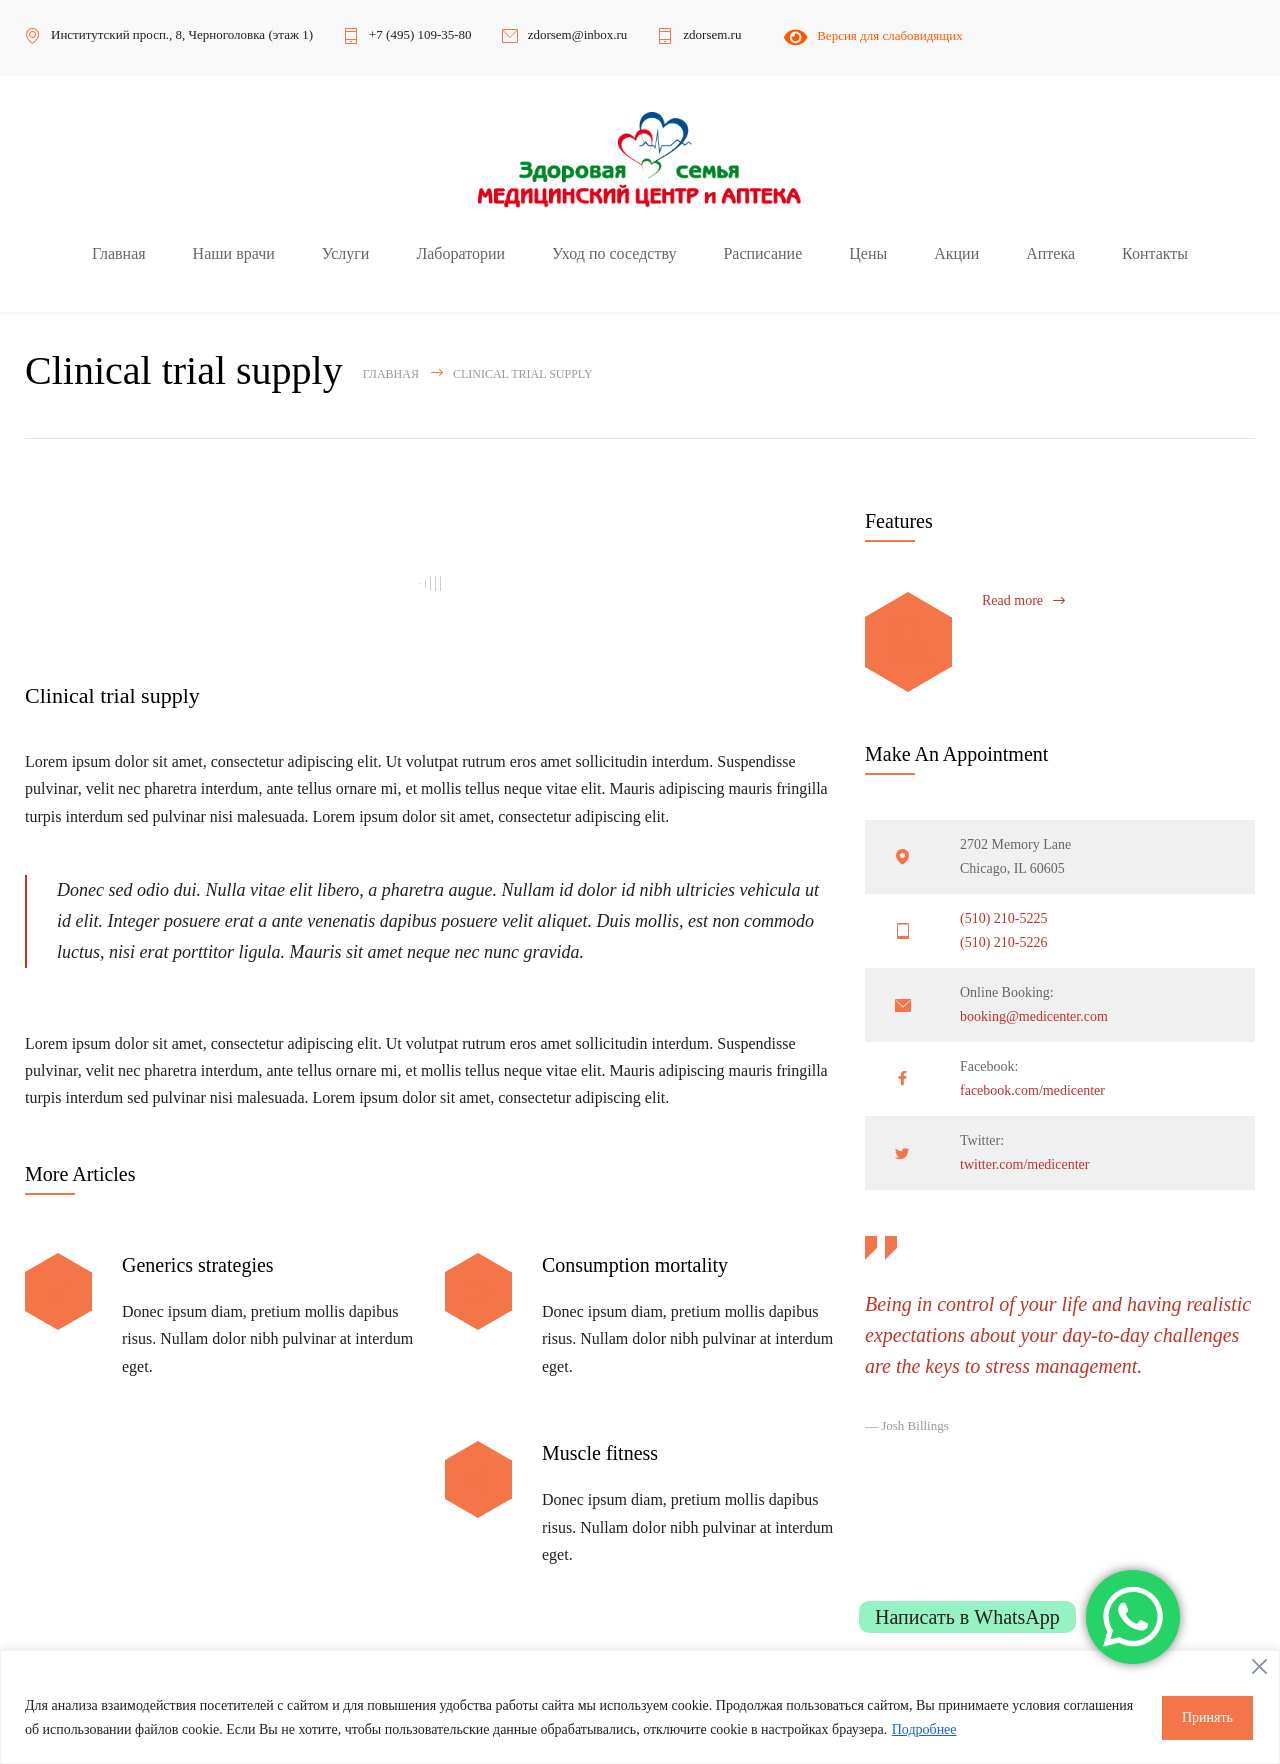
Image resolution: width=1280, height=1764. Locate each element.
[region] (640, 1707)
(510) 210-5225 (1004, 918)
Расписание (762, 253)
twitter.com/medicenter (1024, 1164)
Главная (119, 253)
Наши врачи (234, 253)
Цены (868, 253)
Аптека (1050, 253)
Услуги (346, 253)
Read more (1012, 600)
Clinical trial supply (112, 695)
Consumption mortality (635, 1265)
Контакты (1155, 253)
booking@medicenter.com (1034, 1016)
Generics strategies (198, 1265)
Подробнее (924, 1729)
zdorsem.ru (712, 34)
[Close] (1259, 1667)
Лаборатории (460, 253)
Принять (1207, 1717)
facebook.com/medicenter (1032, 1090)
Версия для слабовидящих (871, 35)
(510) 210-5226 (1004, 942)
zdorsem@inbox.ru (578, 34)
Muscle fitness (600, 1453)
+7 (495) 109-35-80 (420, 34)
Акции (956, 253)
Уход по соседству (614, 253)
